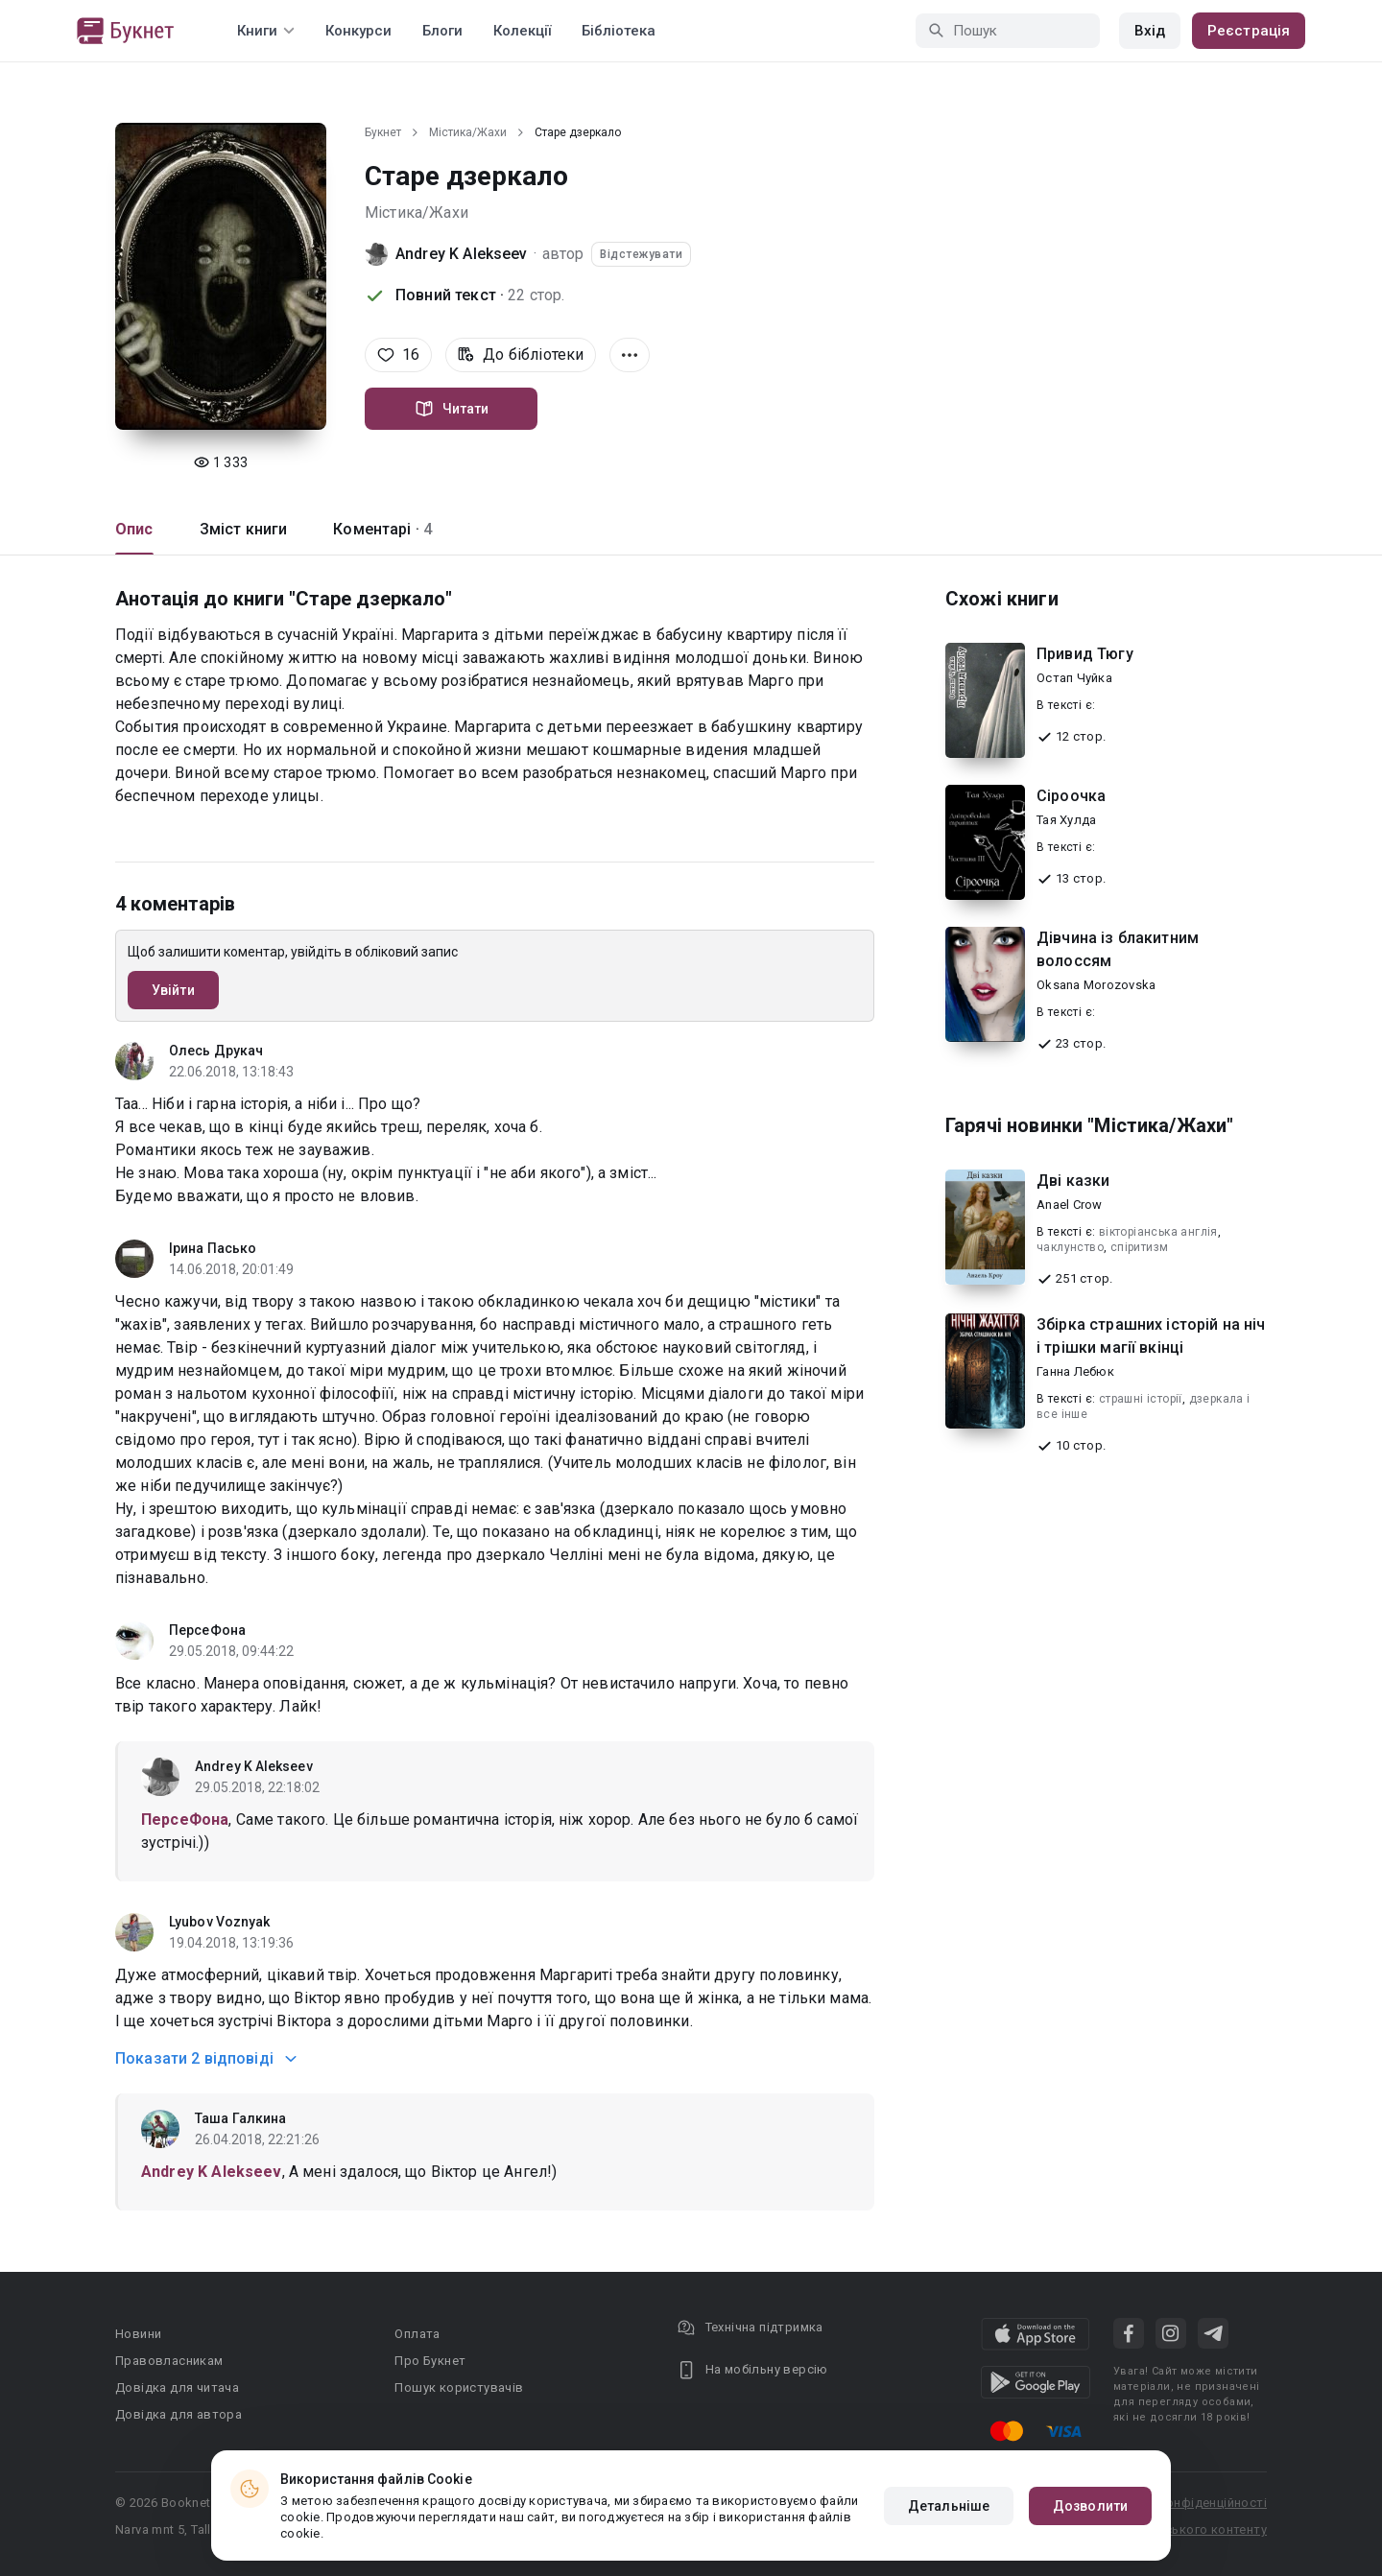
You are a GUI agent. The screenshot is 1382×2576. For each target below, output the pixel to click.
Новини (138, 2334)
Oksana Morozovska (1096, 985)
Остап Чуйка (1074, 678)
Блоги (442, 30)
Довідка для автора (178, 2414)
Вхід (1149, 30)
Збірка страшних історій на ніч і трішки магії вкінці (1151, 1336)
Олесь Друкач (216, 1050)
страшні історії (1140, 1399)
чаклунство (1070, 1247)
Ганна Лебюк (1075, 1371)
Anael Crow (1069, 1204)
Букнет (383, 132)
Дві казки (1072, 1180)
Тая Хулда (1066, 820)
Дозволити (1090, 2506)
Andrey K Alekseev (461, 254)
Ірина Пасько (212, 1248)
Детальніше (948, 2506)
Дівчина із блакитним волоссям (1117, 949)
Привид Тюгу (1084, 654)
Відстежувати (641, 254)
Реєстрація (1248, 30)
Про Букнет (429, 2360)
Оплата (417, 2334)
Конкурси (358, 30)
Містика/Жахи (468, 132)
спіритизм (1139, 1247)
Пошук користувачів (458, 2387)
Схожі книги (1002, 598)
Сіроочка (1071, 796)
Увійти (173, 990)
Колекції (522, 30)
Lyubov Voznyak (219, 1921)
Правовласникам (169, 2360)
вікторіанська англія (1158, 1232)
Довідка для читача (177, 2387)
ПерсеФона (207, 1630)
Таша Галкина (240, 2118)
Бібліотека (618, 30)
